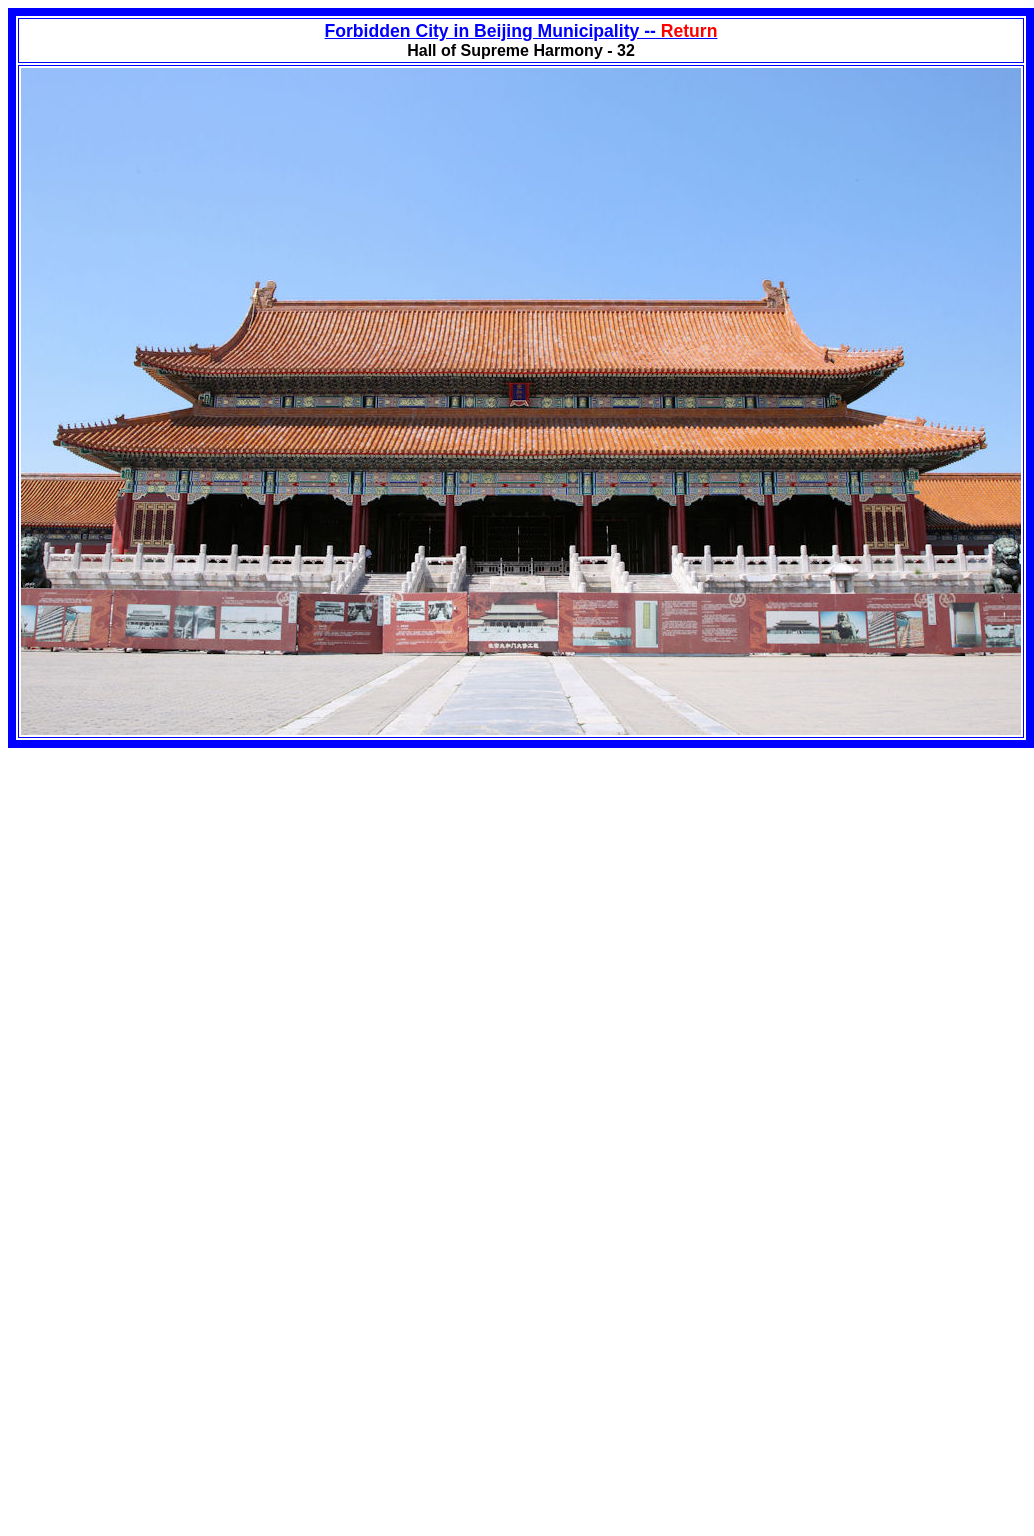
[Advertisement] (176, 888)
